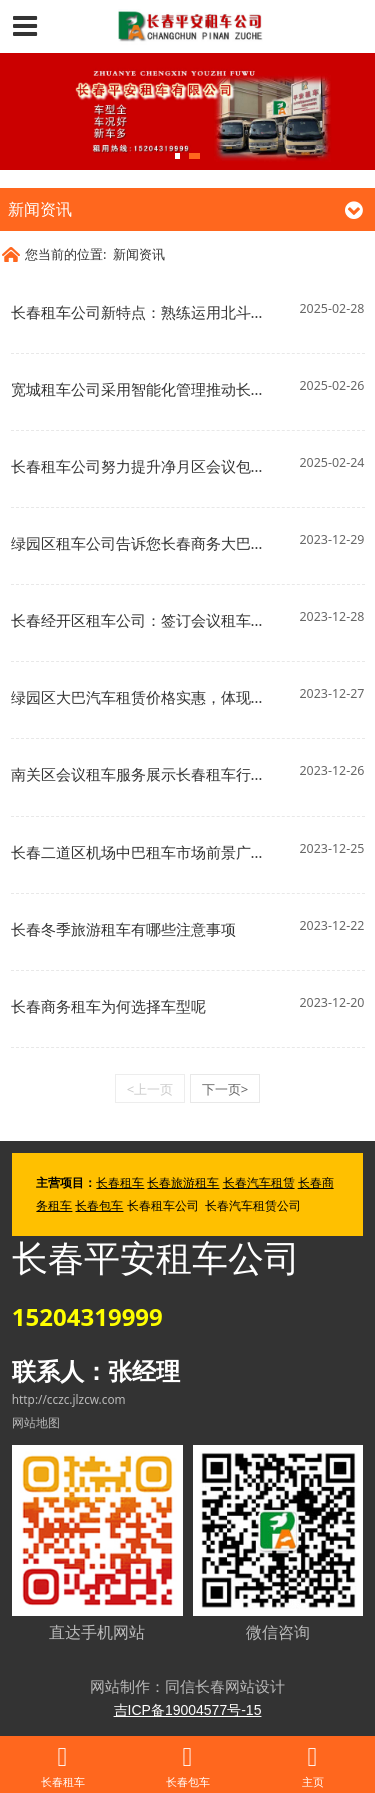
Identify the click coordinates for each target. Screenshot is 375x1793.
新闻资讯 (139, 254)
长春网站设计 (240, 1686)
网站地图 (36, 1422)
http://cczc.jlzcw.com (69, 1399)
